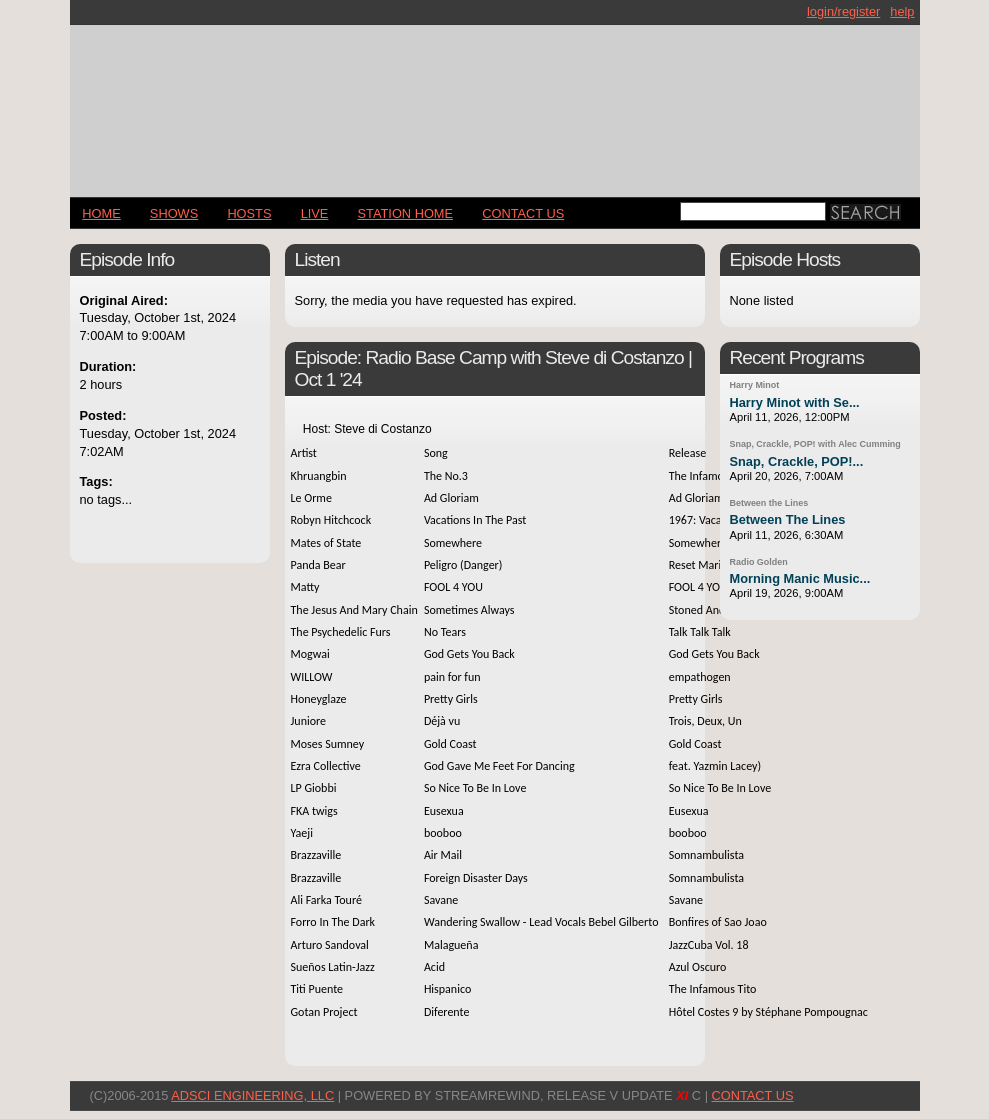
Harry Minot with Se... (795, 402)
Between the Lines (769, 503)
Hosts (249, 213)
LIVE (315, 213)
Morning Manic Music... (800, 578)
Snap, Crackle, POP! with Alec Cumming (815, 444)
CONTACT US (523, 213)
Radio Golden (759, 562)
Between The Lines (788, 519)
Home (101, 213)
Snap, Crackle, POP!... (797, 461)
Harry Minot (755, 385)
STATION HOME (406, 213)
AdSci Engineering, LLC (252, 1095)
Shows (174, 213)
